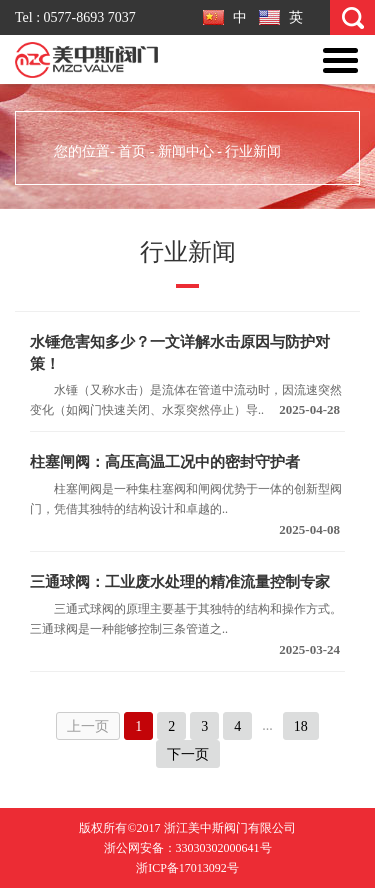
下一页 (188, 754)
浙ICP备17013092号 (187, 868)
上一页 (88, 726)
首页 (132, 151)
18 (301, 726)
